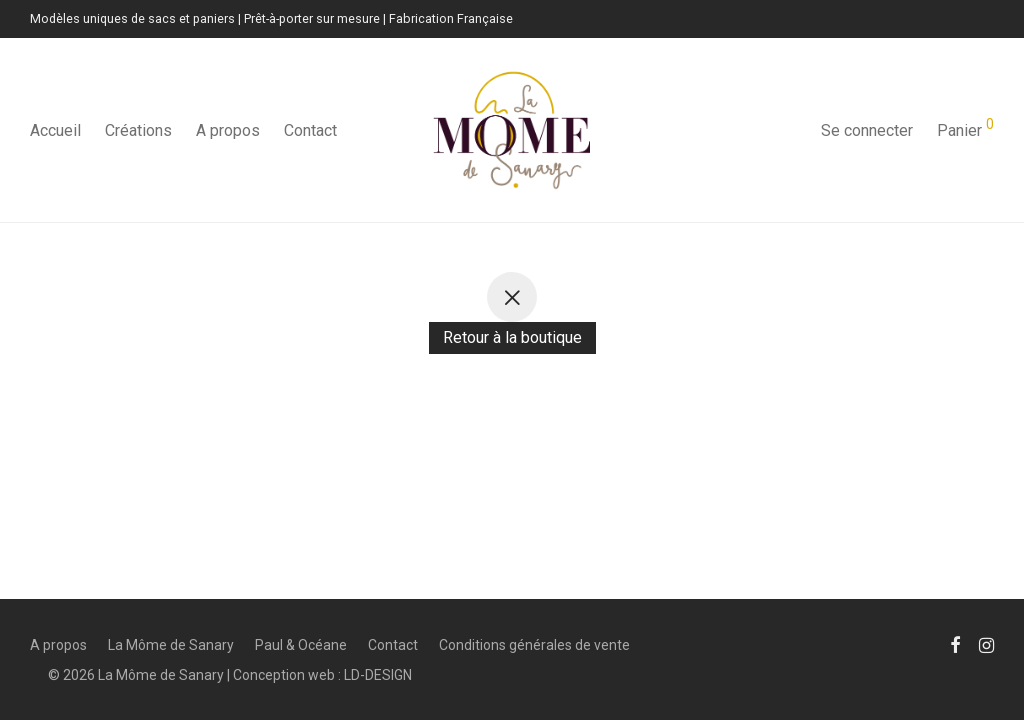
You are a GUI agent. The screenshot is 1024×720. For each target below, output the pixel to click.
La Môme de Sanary (171, 645)
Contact (310, 130)
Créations (138, 130)
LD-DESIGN (378, 675)
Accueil (55, 130)
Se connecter (867, 130)
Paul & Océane (301, 645)
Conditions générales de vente (534, 645)
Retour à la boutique (512, 337)
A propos (228, 130)
